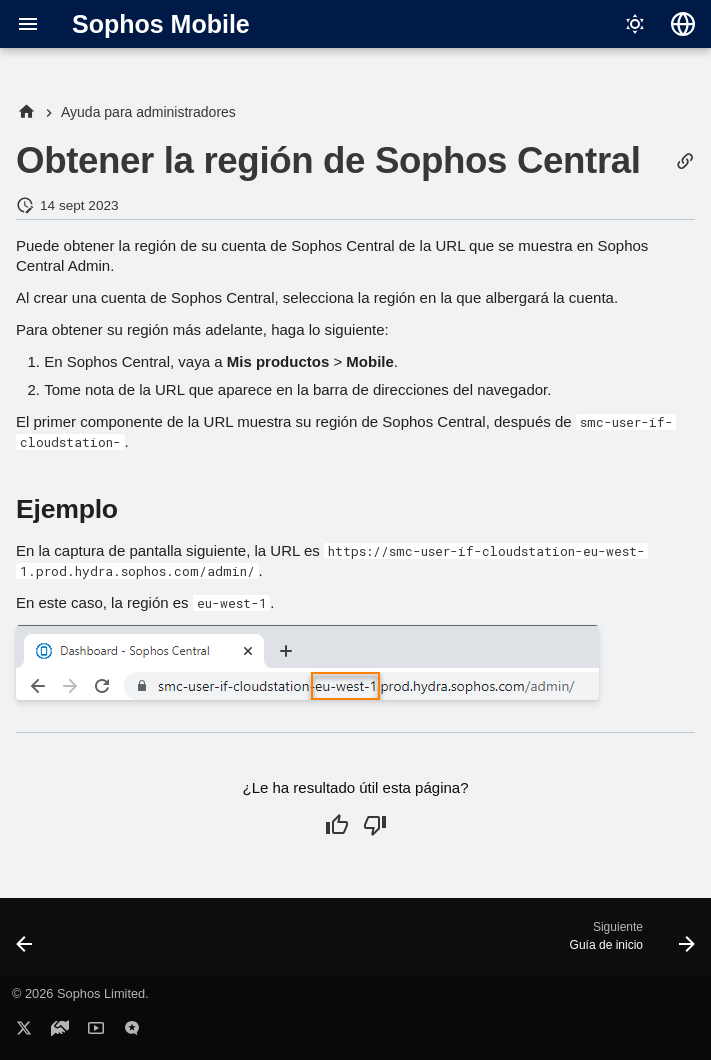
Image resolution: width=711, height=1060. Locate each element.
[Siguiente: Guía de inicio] (628, 943)
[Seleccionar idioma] (683, 24)
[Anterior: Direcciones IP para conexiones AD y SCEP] (26, 943)
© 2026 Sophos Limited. (80, 993)
